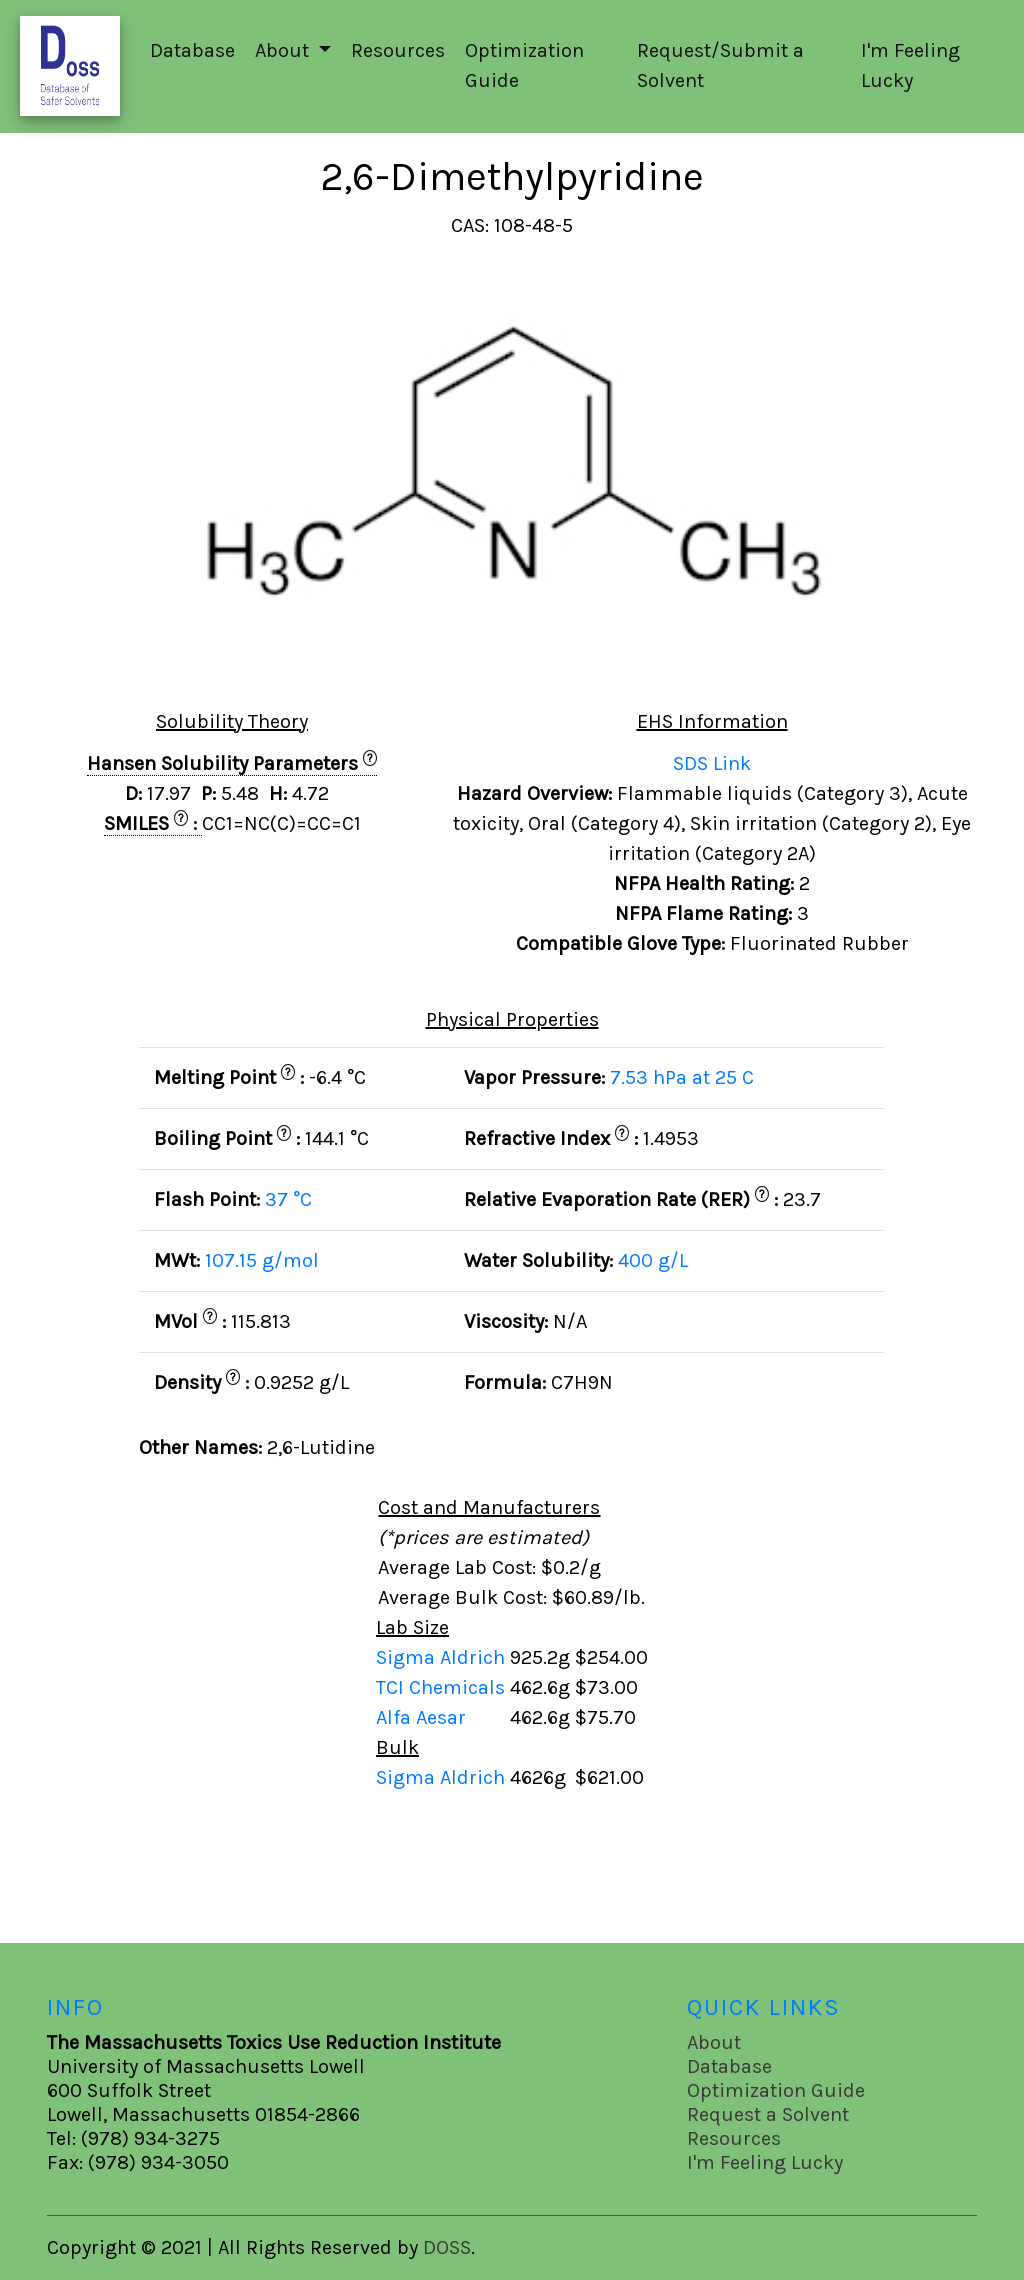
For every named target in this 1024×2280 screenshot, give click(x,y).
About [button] (284, 50)
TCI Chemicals (443, 1687)
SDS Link (712, 763)
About (714, 2042)
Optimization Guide (524, 65)
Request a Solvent (768, 2114)
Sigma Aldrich (443, 1657)
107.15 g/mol (262, 1260)
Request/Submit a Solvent (720, 65)
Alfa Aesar (423, 1717)
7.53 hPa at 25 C (682, 1077)
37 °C (288, 1199)
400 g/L (653, 1260)
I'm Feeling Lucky (910, 65)
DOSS (447, 2247)
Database (192, 50)
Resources (398, 50)
